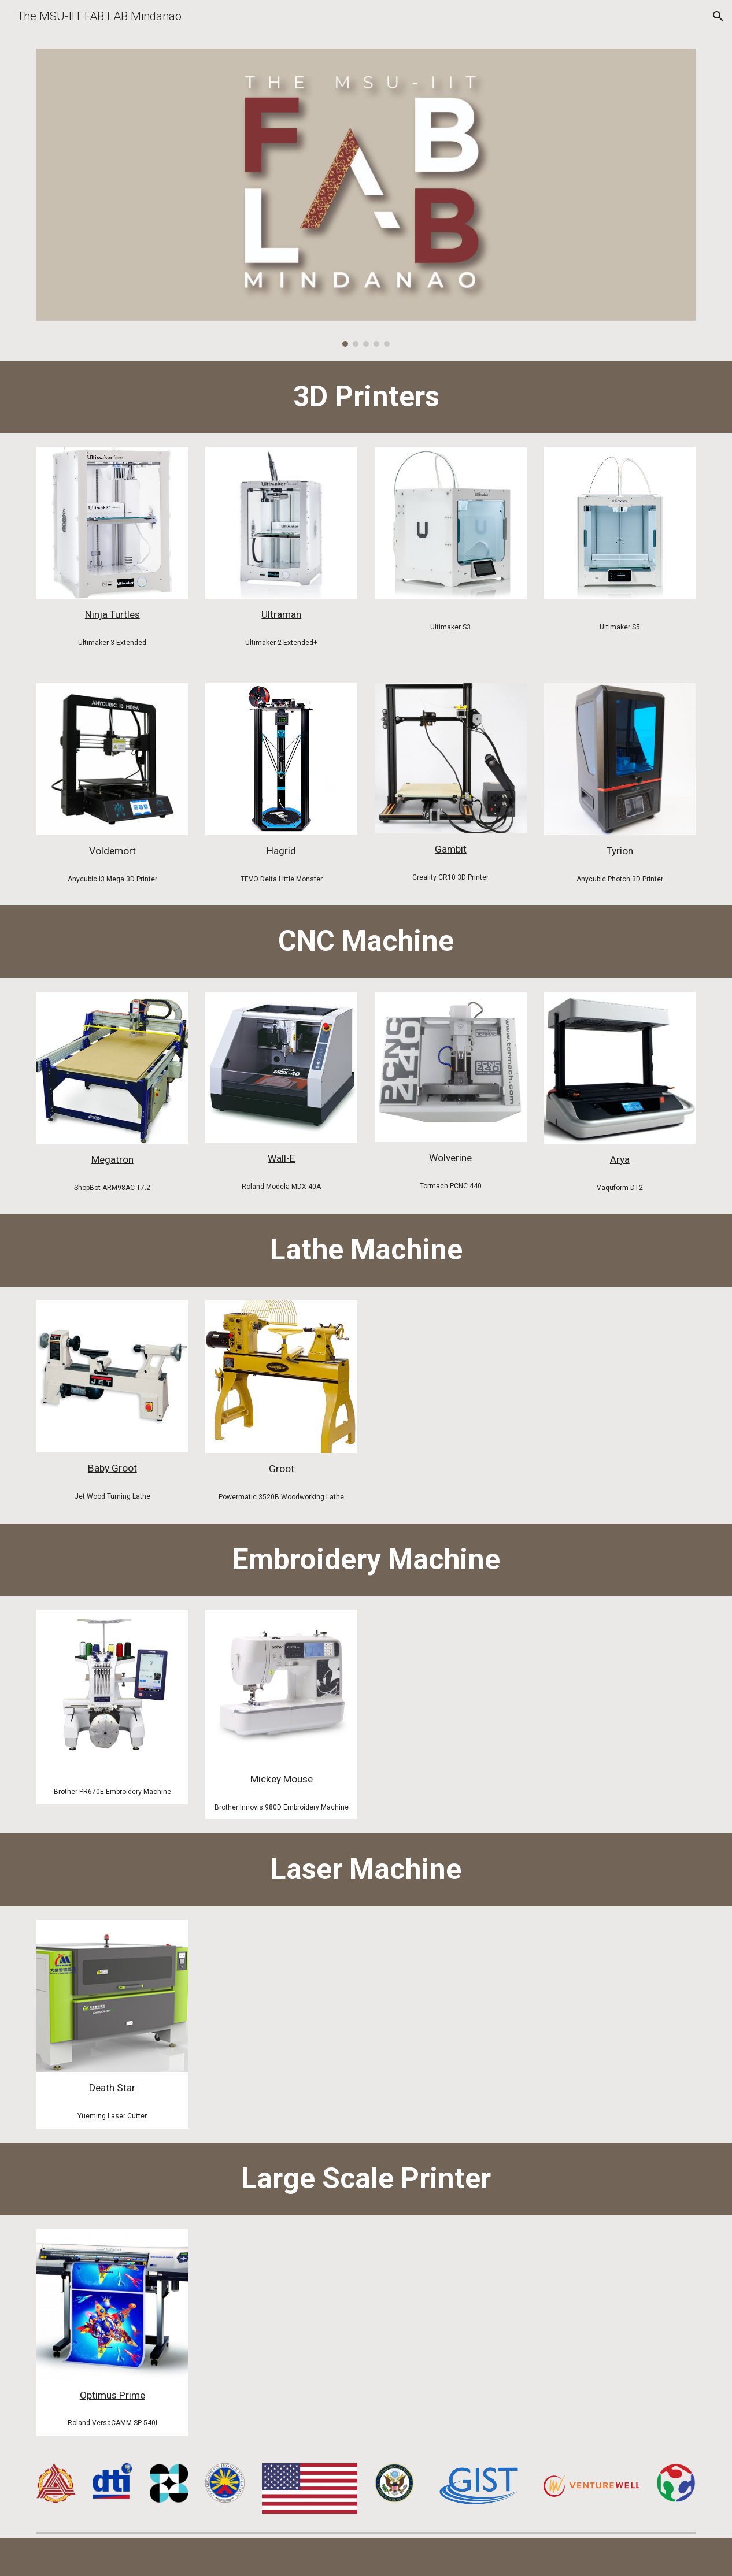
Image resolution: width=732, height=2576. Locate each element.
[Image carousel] (366, 198)
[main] (366, 397)
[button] (718, 16)
